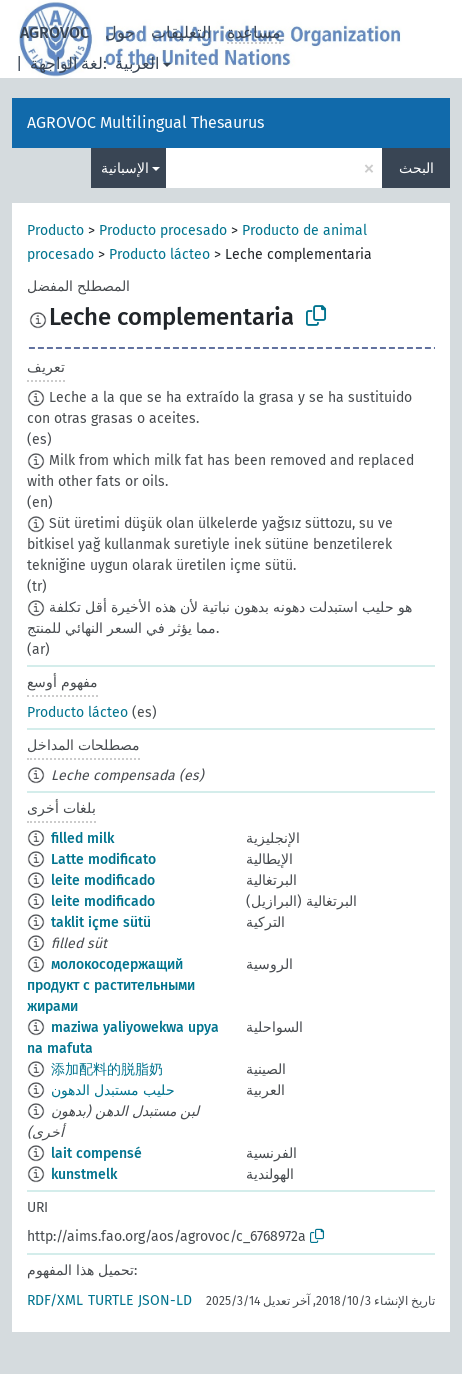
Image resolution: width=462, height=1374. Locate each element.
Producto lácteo (159, 254)
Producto (55, 230)
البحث (416, 168)
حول (120, 32)
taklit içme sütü (101, 922)
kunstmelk (84, 1174)
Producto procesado (163, 230)
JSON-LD (165, 1300)
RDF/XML (55, 1300)
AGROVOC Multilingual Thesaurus (145, 122)
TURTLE (110, 1300)
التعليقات (181, 32)
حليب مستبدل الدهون (113, 1090)
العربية (137, 63)
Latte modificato (103, 859)
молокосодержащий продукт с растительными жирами (111, 985)
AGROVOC (54, 32)
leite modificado (103, 880)
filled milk (82, 838)
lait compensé (96, 1153)
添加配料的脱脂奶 (107, 1069)
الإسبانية (125, 168)
